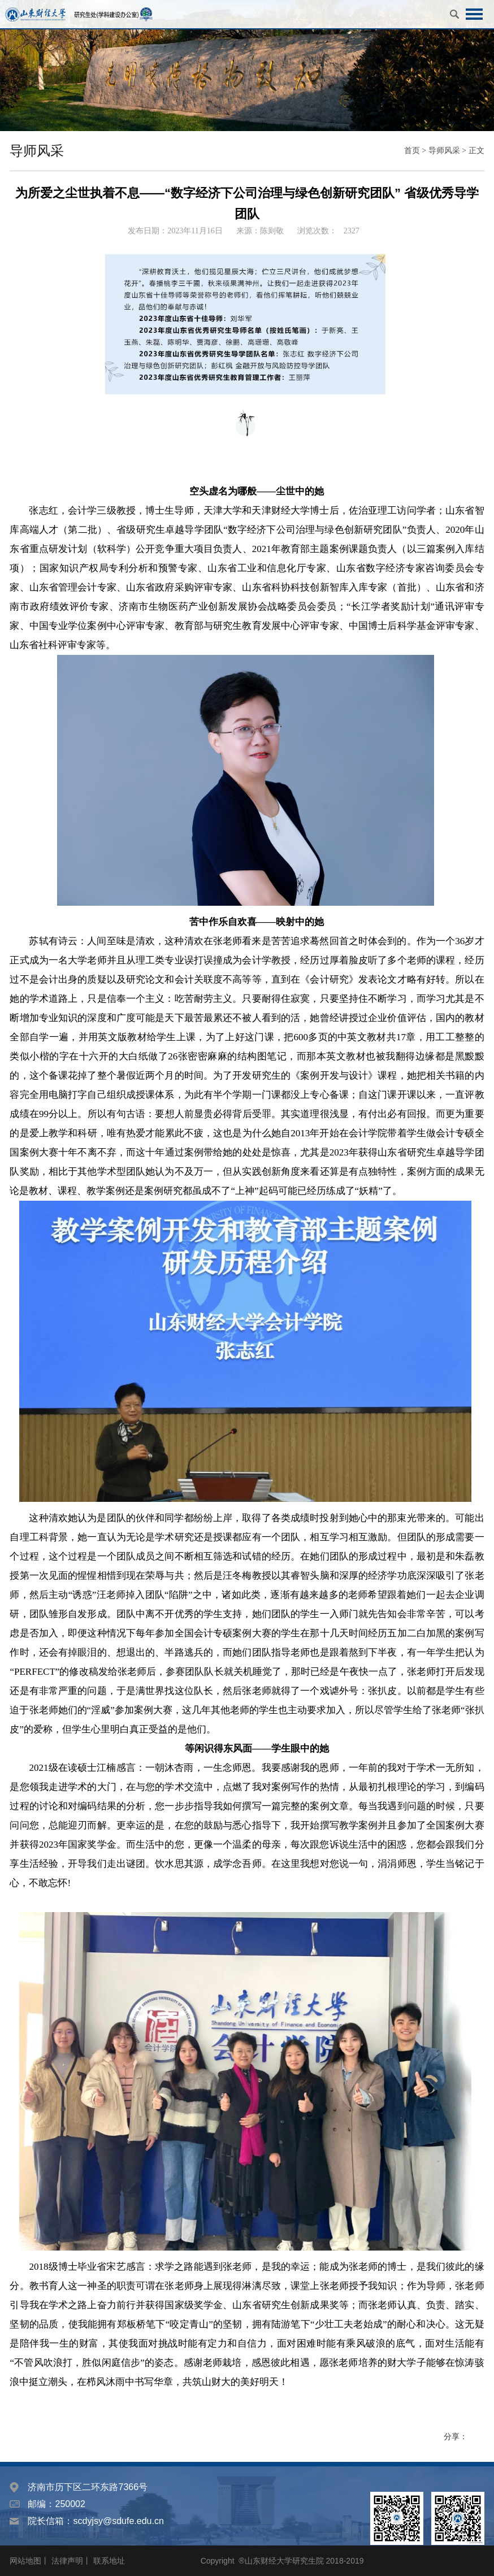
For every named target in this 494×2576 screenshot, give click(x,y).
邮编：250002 (56, 2504)
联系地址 (109, 2560)
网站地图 (25, 2560)
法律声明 (67, 2560)
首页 (412, 150)
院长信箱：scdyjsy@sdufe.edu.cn (95, 2521)
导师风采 (444, 150)
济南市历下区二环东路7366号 (88, 2487)
